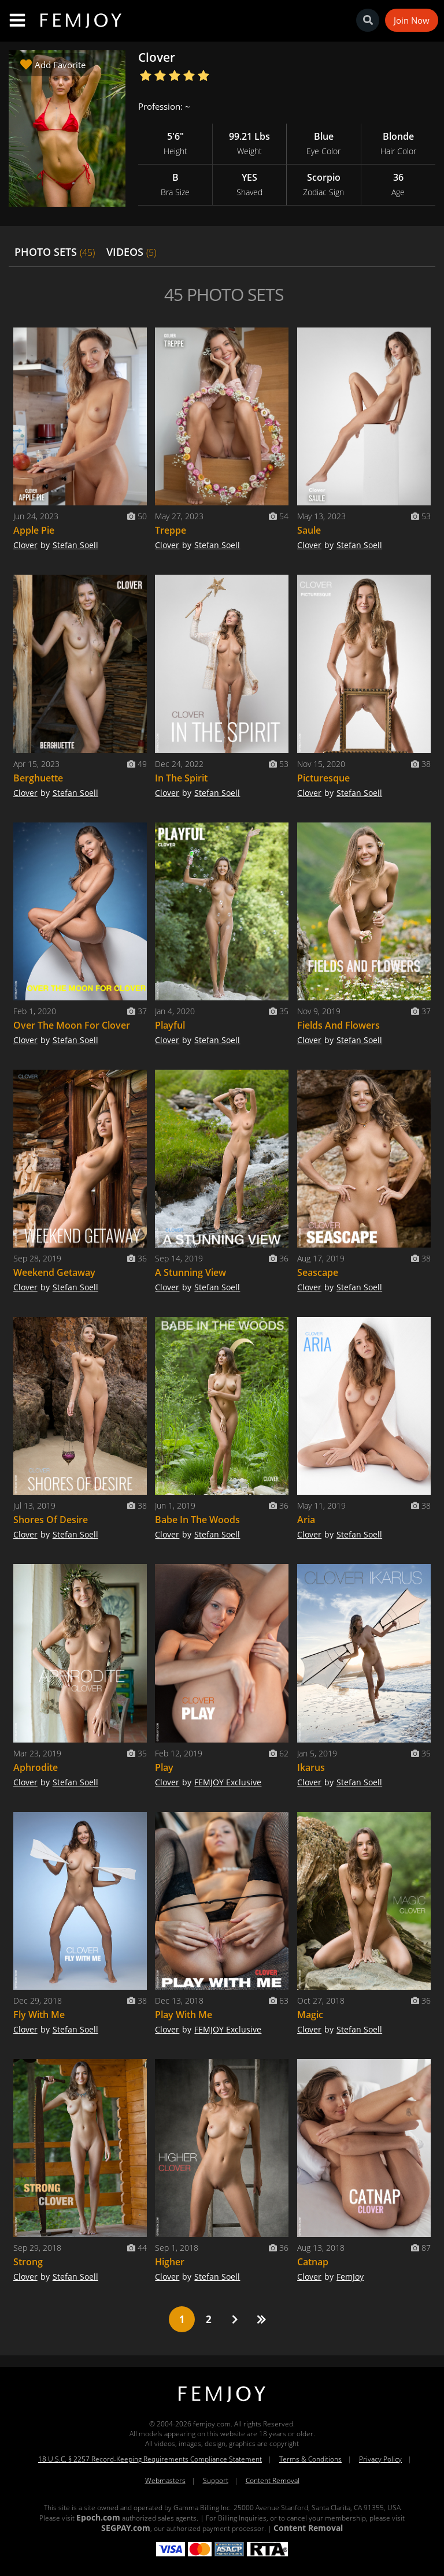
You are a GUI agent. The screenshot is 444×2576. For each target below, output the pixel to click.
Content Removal (272, 2480)
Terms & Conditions (310, 2459)
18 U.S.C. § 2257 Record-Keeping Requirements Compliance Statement (150, 2459)
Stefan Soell (75, 544)
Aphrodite (35, 1767)
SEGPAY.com (125, 2528)
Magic (310, 2014)
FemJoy (350, 2276)
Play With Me (183, 2014)
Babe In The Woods (197, 1519)
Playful (170, 1025)
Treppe (170, 530)
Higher (169, 2261)
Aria (306, 1519)
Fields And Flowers (338, 1025)
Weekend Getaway (54, 1272)
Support (215, 2480)
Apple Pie (33, 530)
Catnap (312, 2261)
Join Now (412, 20)
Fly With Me (39, 2014)
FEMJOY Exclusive (227, 1782)
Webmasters (165, 2480)
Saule (309, 530)
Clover (25, 544)
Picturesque (323, 778)
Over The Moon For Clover (71, 1025)
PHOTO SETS (54, 252)
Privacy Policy (380, 2459)
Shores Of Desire (50, 1519)
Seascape (317, 1272)
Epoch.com (98, 2517)
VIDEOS (131, 252)
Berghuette (38, 778)
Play (164, 1767)
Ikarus (311, 1767)
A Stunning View (190, 1272)
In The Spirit (181, 778)
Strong (28, 2261)
